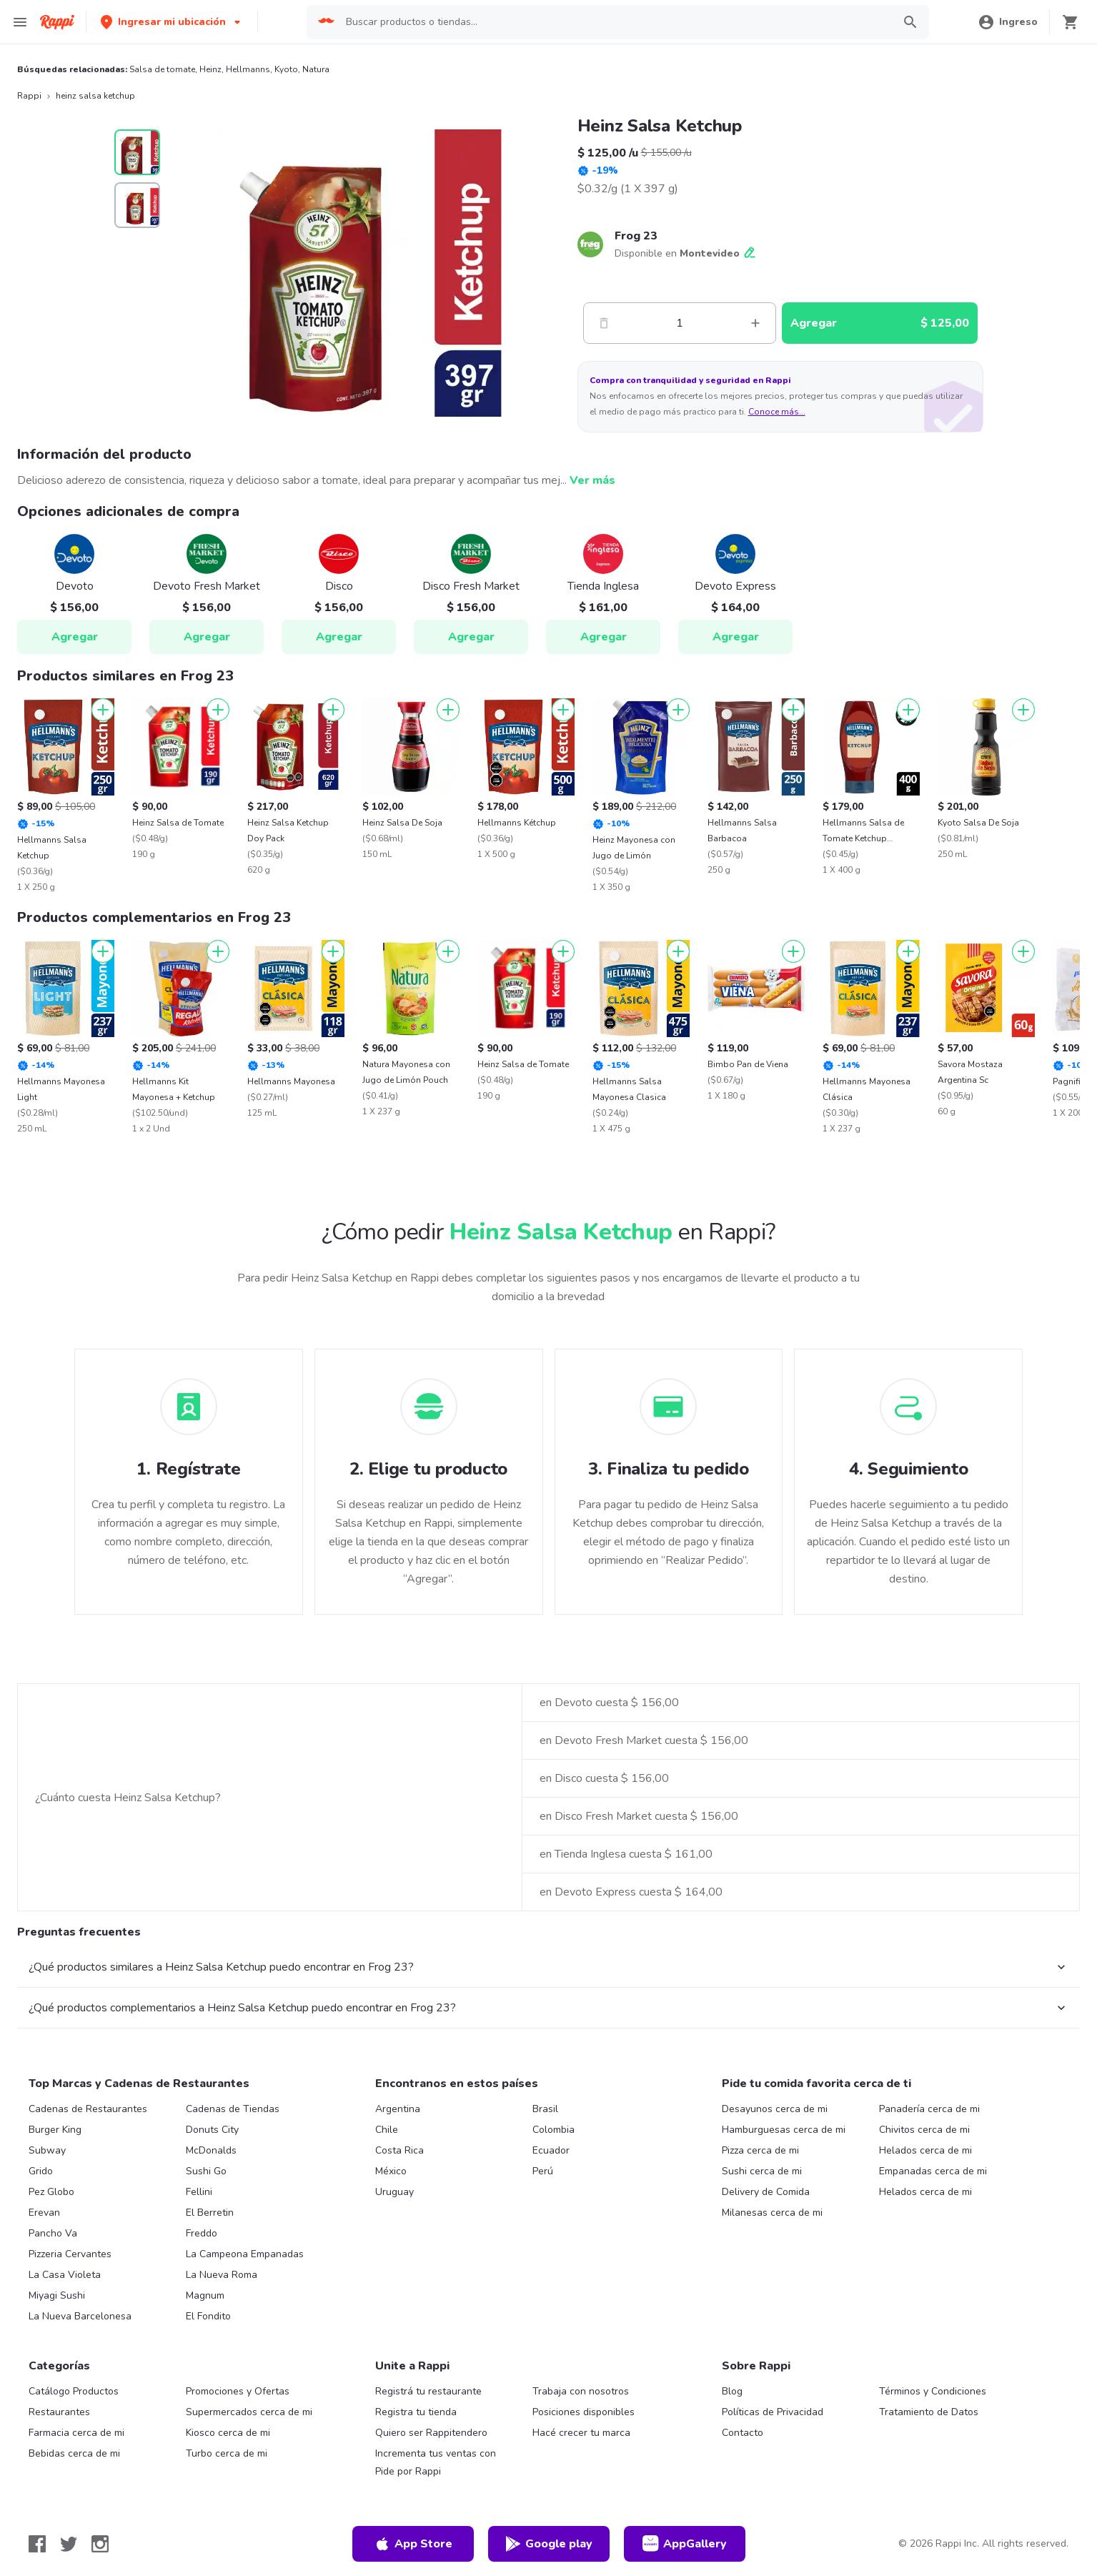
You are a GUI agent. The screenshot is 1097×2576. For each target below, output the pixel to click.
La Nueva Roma (221, 2275)
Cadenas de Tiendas (232, 2109)
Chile (386, 2129)
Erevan (44, 2212)
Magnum (205, 2295)
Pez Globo (51, 2192)
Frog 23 (636, 236)
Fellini (199, 2192)
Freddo (201, 2233)
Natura (315, 69)
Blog (732, 2391)
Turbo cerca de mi (226, 2453)
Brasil (545, 2109)
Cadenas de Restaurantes (88, 2109)
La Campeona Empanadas (245, 2254)
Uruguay (394, 2192)
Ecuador (551, 2150)
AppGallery (684, 2543)
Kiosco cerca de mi (228, 2432)
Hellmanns (248, 69)
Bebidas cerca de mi (74, 2453)
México (391, 2171)
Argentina (397, 2109)
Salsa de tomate (162, 69)
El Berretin (210, 2212)
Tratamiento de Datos (928, 2412)
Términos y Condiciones (932, 2391)
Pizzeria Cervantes (70, 2254)
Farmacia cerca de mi (76, 2432)
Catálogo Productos (74, 2391)
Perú (542, 2171)
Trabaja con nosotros (580, 2391)
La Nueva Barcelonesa (80, 2316)
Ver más (592, 480)
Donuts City (212, 2129)
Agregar (74, 637)
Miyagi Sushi (57, 2295)
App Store (413, 2543)
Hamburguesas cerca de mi (783, 2129)
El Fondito (208, 2316)
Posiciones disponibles (583, 2412)
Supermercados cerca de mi (249, 2412)
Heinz (210, 69)
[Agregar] (102, 709)
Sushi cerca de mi (762, 2171)
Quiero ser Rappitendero (431, 2432)
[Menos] (604, 323)
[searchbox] (615, 22)
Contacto (742, 2432)
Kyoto (286, 69)
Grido (41, 2171)
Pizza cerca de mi (760, 2150)
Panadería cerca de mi (929, 2109)
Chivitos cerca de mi (924, 2129)
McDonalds (211, 2150)
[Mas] (755, 323)
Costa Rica (399, 2150)
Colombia (553, 2129)
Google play (548, 2543)
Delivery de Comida (766, 2192)
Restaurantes (59, 2412)
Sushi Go (206, 2171)
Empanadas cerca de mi (933, 2171)
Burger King (55, 2129)
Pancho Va (53, 2233)
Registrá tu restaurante (428, 2391)
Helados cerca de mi (925, 2150)
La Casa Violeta (65, 2275)
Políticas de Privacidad (772, 2412)
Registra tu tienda (416, 2412)
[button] (172, 22)
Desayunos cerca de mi (775, 2109)
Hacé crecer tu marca (581, 2432)
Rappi (29, 95)
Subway (47, 2150)
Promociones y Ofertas (237, 2391)
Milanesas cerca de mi (772, 2212)
